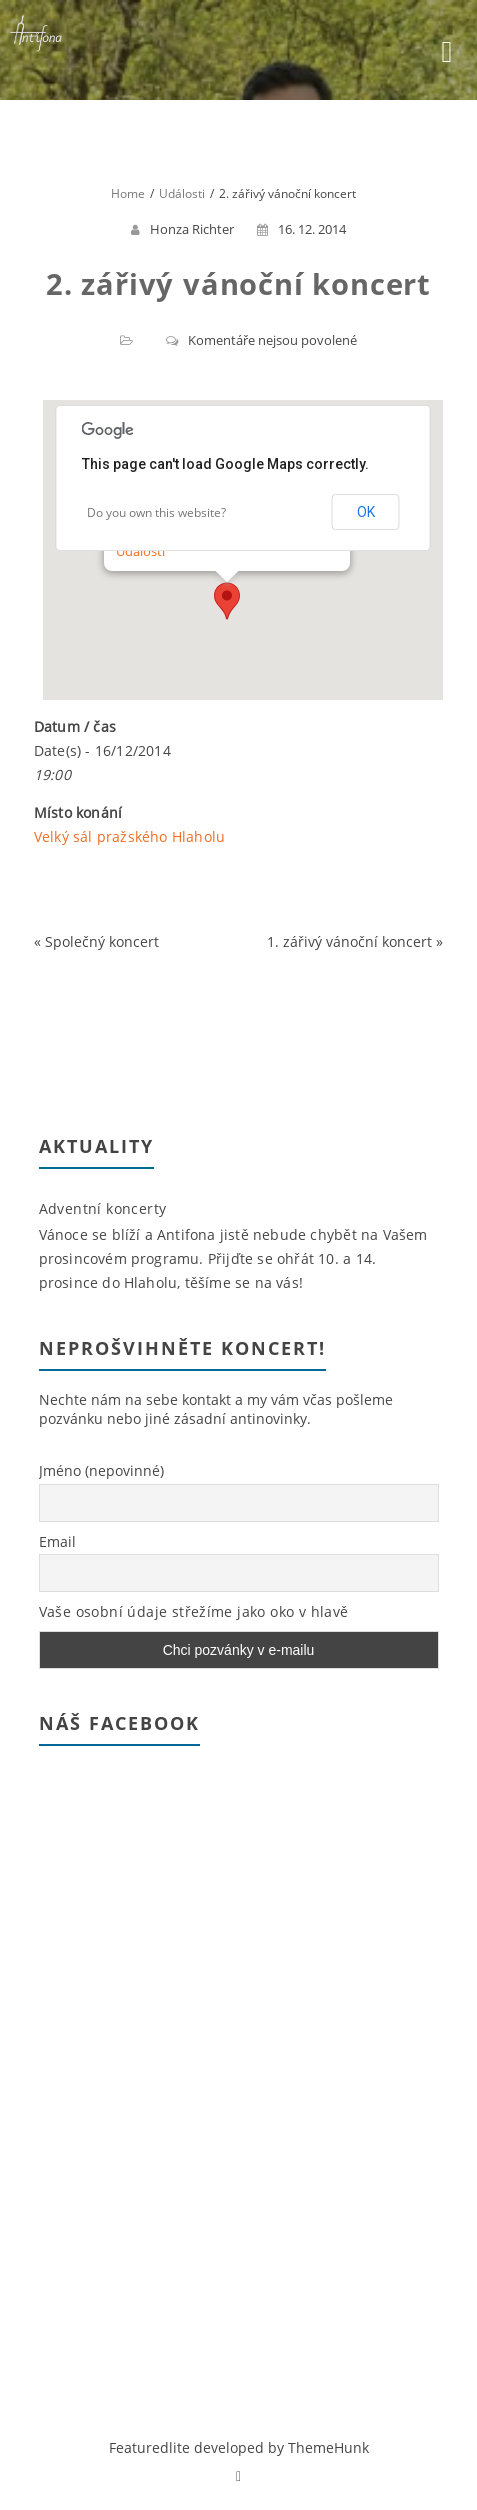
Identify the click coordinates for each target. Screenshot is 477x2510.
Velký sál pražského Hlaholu (129, 836)
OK (366, 512)
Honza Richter (192, 229)
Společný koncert (102, 941)
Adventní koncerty (103, 1208)
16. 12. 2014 (301, 229)
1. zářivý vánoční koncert (349, 941)
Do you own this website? (156, 512)
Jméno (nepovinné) (101, 1470)
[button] (227, 601)
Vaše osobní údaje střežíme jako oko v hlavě (194, 1611)
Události (140, 551)
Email (57, 1541)
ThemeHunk (328, 2447)
